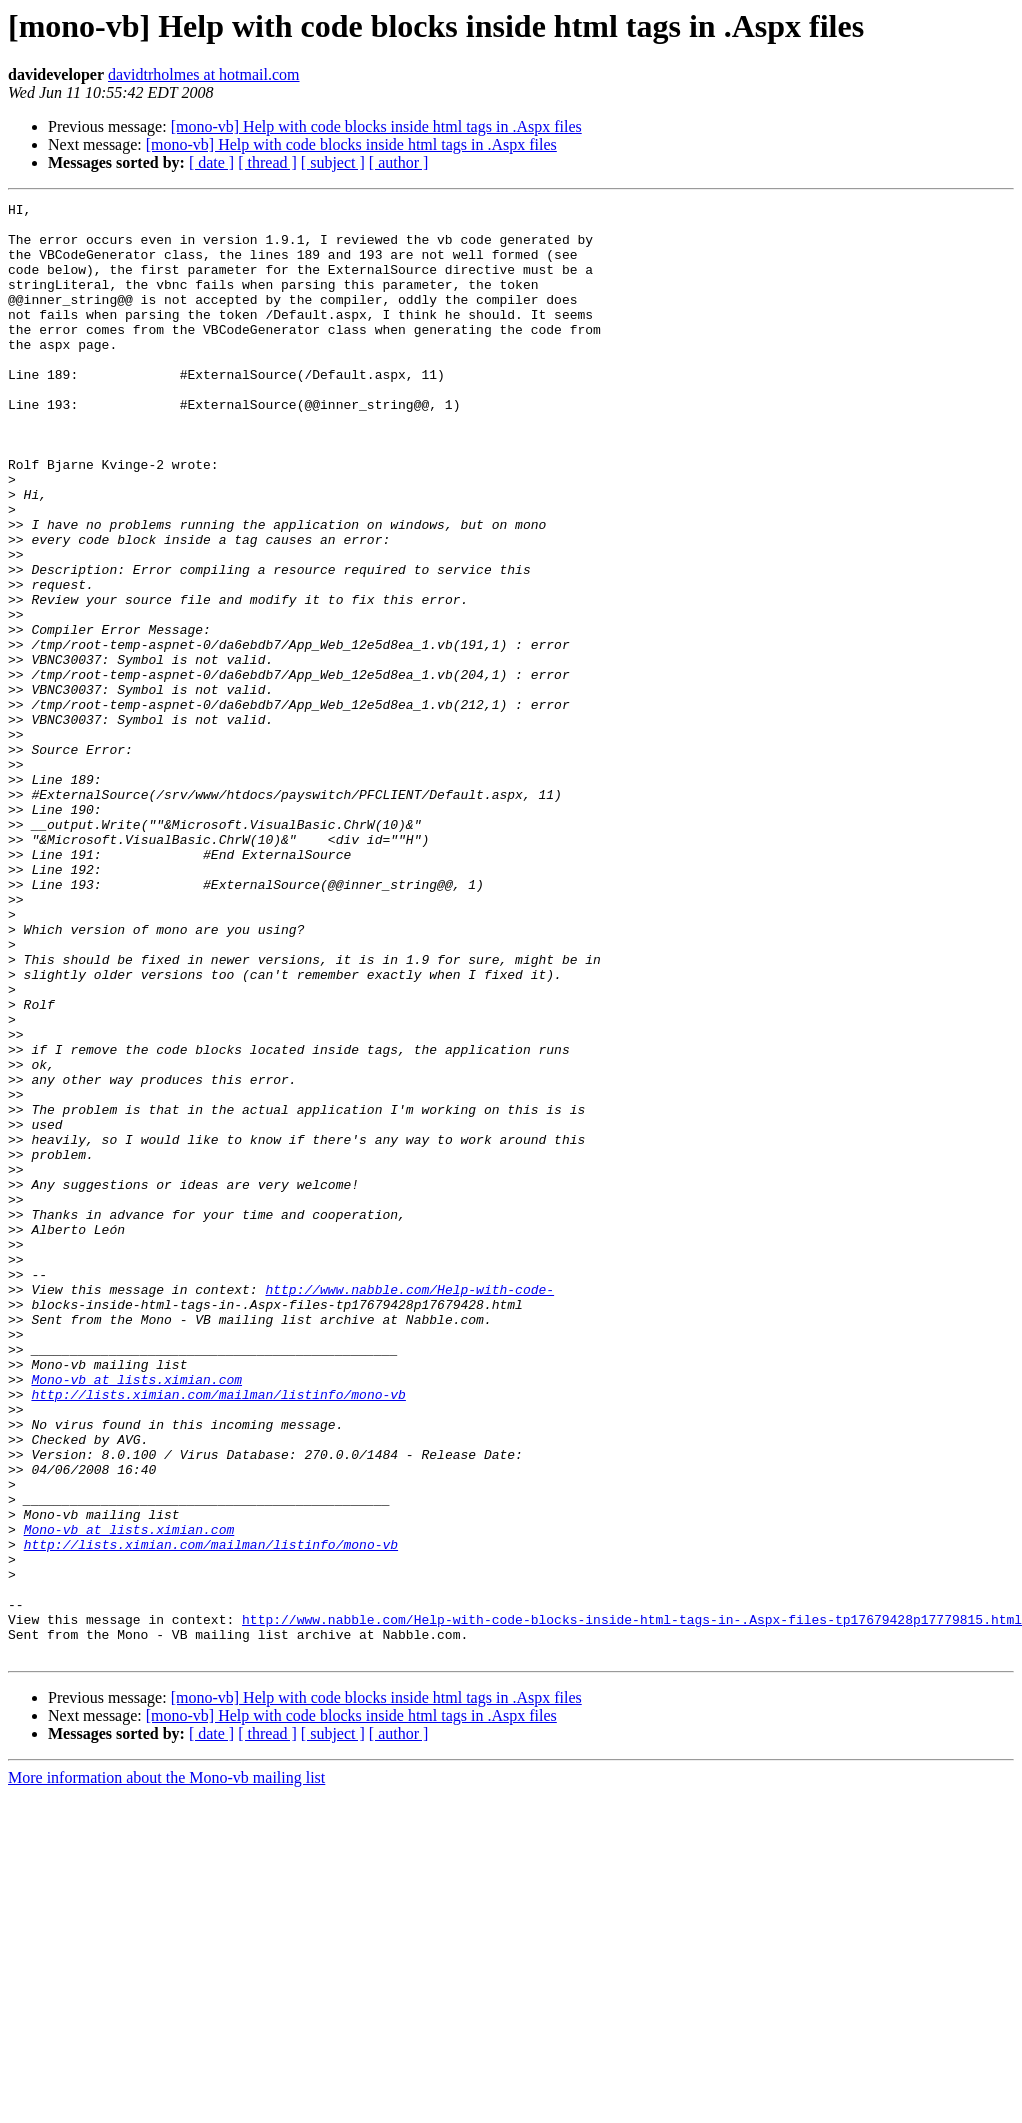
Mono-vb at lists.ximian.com (136, 1616)
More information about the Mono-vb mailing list (166, 2068)
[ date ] (211, 162)
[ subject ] (333, 162)
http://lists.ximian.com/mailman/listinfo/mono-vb (218, 1634)
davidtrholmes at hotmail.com (204, 74)
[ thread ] (267, 162)
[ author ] (399, 162)
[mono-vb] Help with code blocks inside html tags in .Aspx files (376, 126)
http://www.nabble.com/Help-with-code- (409, 1508)
